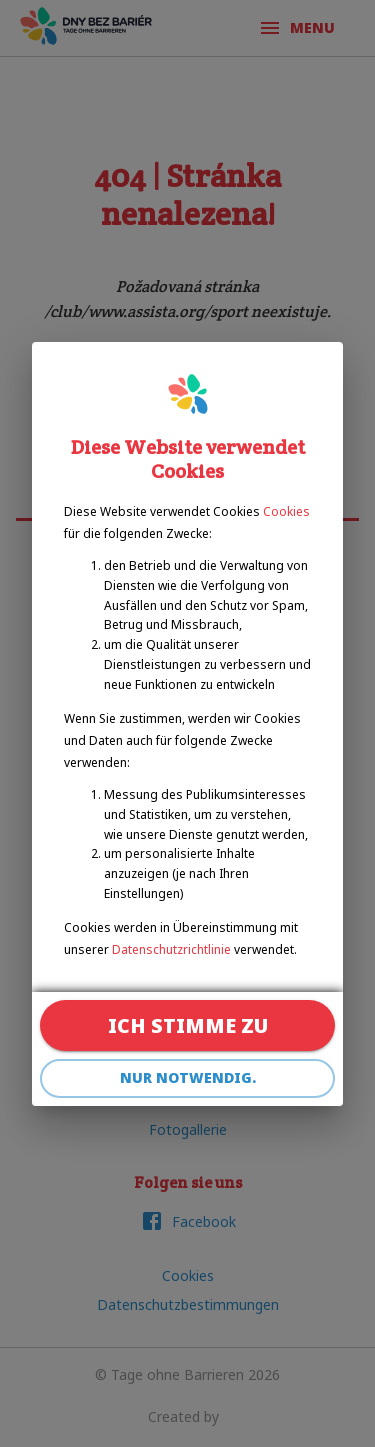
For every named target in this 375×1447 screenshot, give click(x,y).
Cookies (286, 511)
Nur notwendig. (187, 1078)
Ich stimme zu (187, 1025)
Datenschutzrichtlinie (171, 949)
